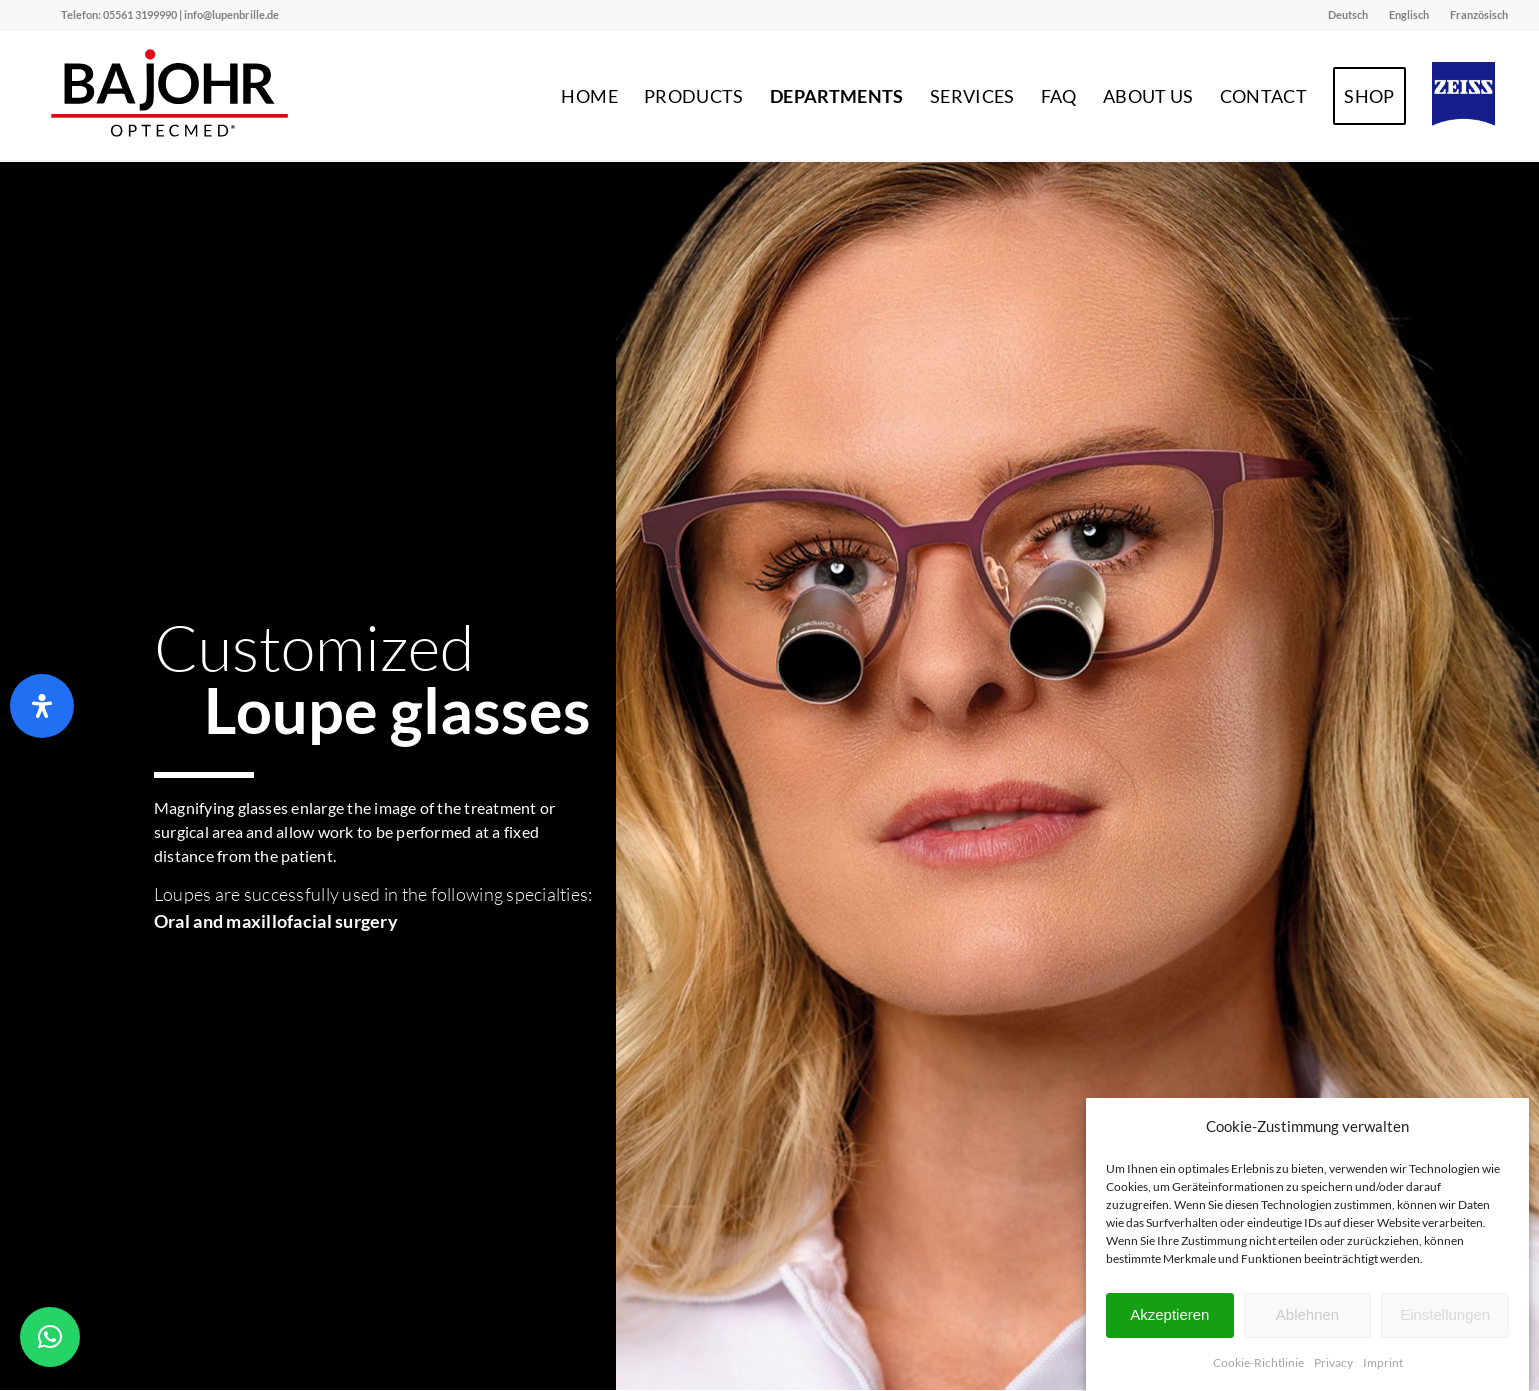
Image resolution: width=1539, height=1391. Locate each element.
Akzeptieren (1169, 1314)
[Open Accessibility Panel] (42, 706)
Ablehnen (1307, 1314)
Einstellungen (1445, 1314)
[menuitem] (1348, 15)
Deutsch (1348, 14)
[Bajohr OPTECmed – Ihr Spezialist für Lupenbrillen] (170, 96)
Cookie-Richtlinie (1258, 1362)
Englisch (1409, 14)
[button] (50, 1337)
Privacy (1333, 1362)
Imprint (1383, 1362)
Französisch (1479, 14)
